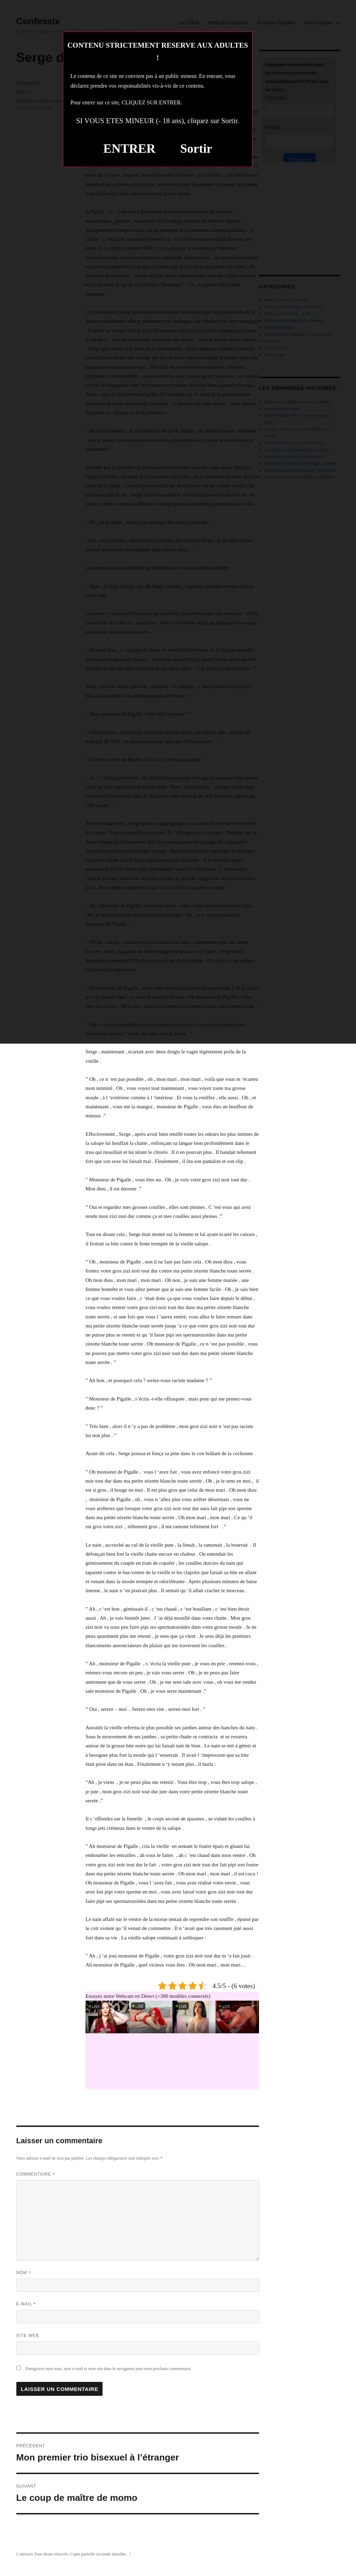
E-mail (26, 2304)
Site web (27, 2335)
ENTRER (129, 148)
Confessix (24, 2554)
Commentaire (35, 2174)
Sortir (196, 148)
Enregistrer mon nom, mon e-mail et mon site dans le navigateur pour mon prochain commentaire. (108, 2368)
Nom (23, 2272)
